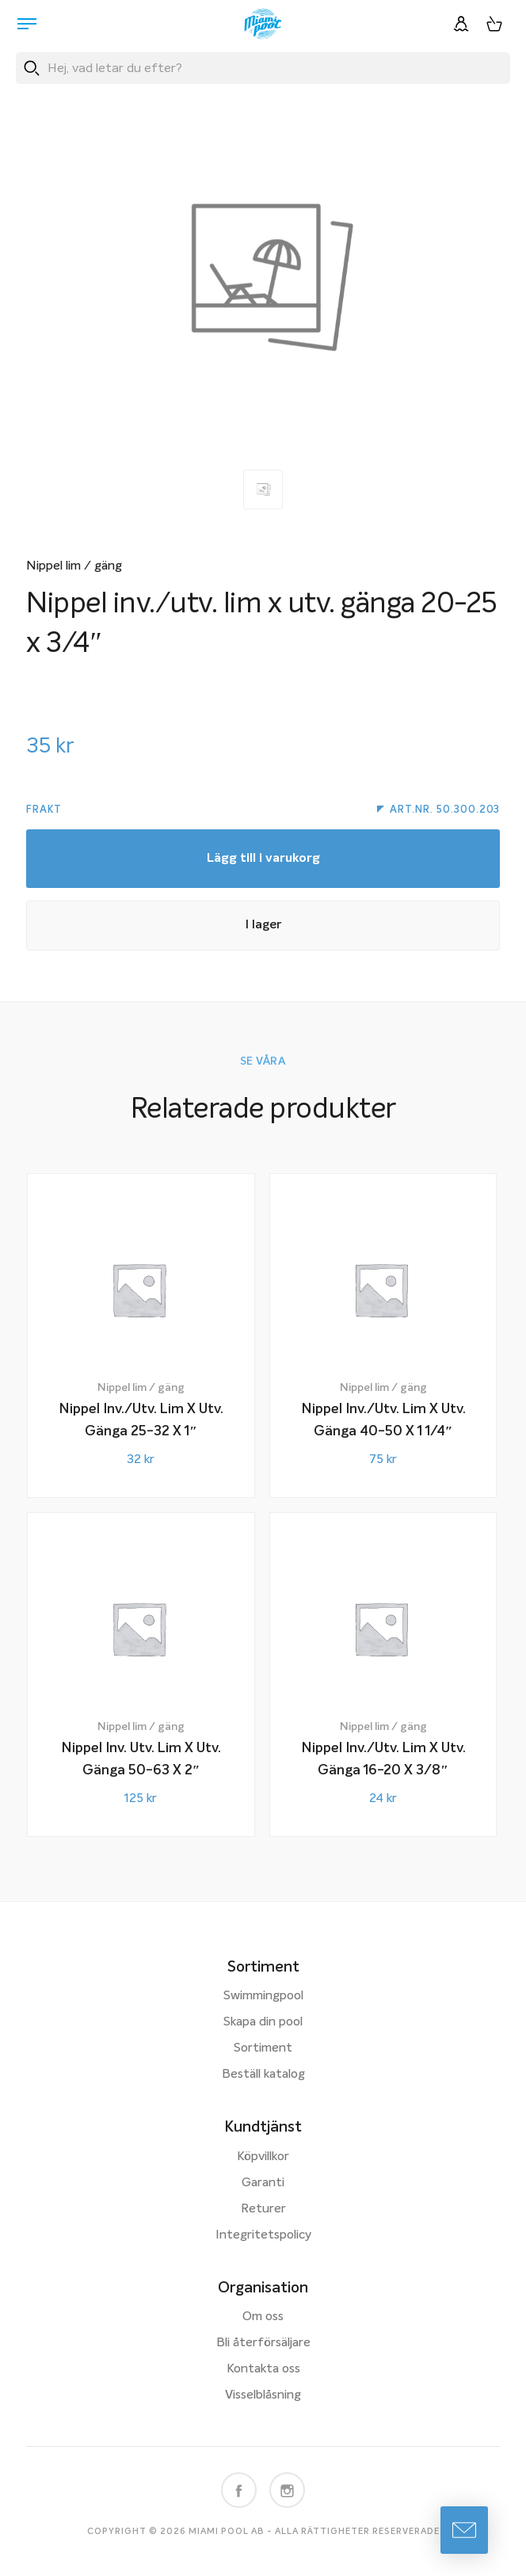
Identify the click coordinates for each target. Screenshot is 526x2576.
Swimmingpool (263, 1996)
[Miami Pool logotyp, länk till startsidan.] (263, 23)
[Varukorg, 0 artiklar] (494, 24)
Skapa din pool (263, 2022)
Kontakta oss (263, 2369)
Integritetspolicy (263, 2235)
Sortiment (263, 2048)
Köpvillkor (263, 2157)
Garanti (263, 2183)
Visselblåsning (263, 2395)
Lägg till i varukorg (263, 858)
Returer (263, 2209)
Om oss (263, 2317)
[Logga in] (461, 24)
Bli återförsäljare (263, 2343)
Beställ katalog (263, 2074)
